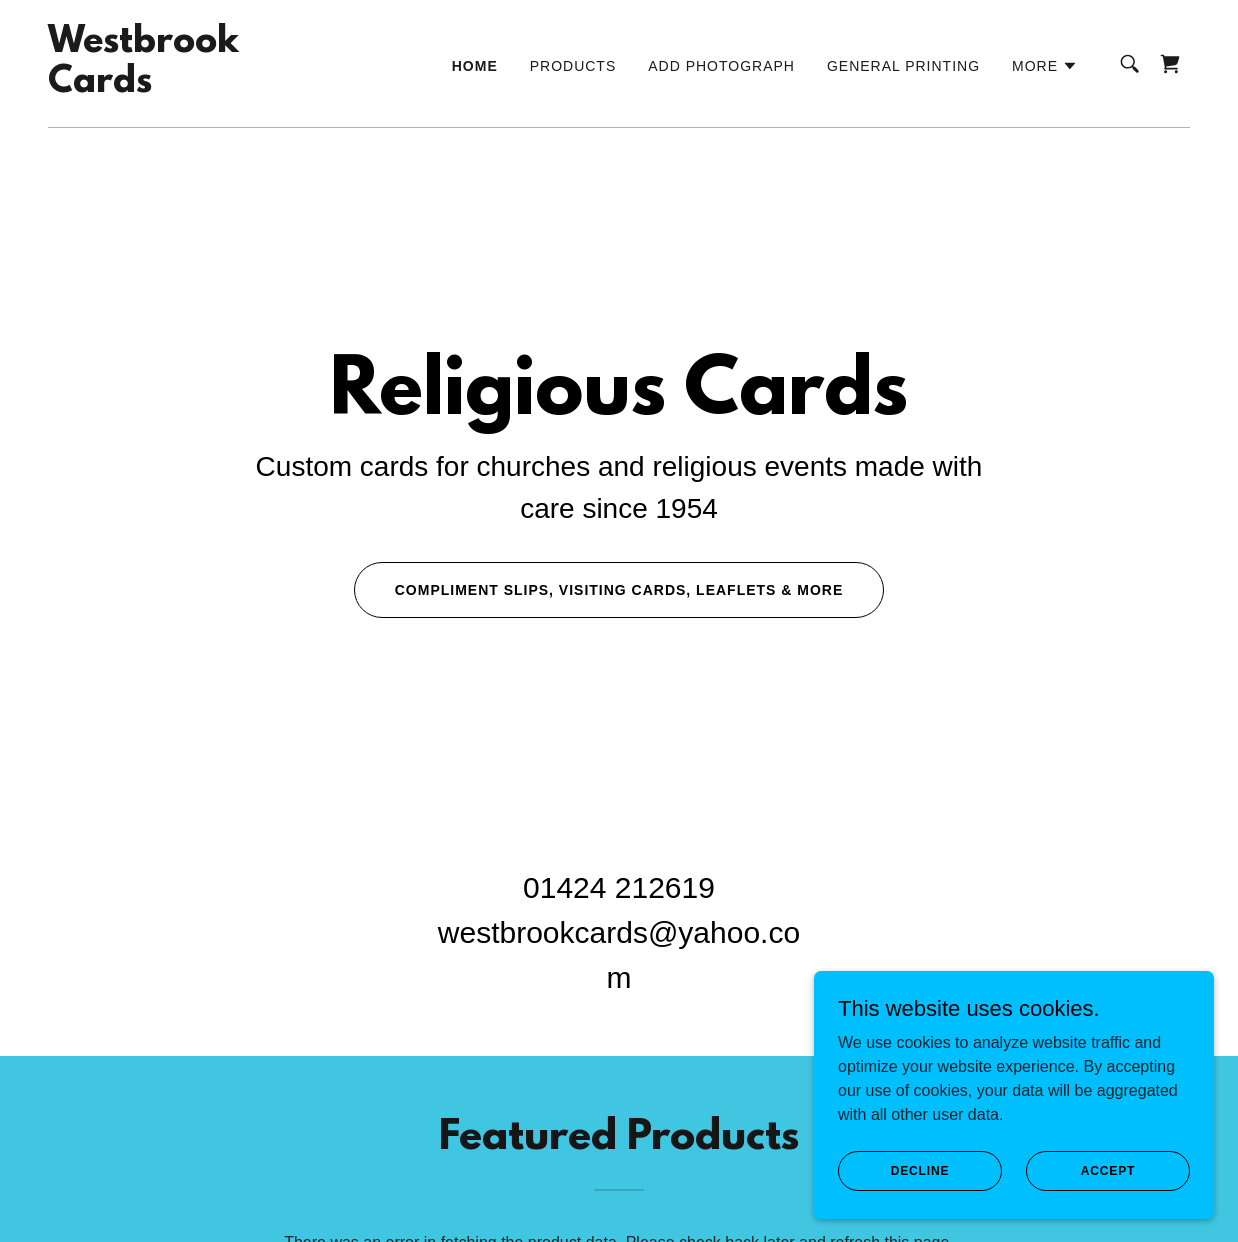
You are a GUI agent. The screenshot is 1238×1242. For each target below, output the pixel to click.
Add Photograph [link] (721, 66)
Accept (1108, 1170)
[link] (143, 86)
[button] (1045, 66)
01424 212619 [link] (619, 887)
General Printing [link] (903, 66)
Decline (920, 1170)
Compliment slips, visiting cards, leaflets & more (619, 590)
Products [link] (573, 66)
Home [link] (475, 66)
